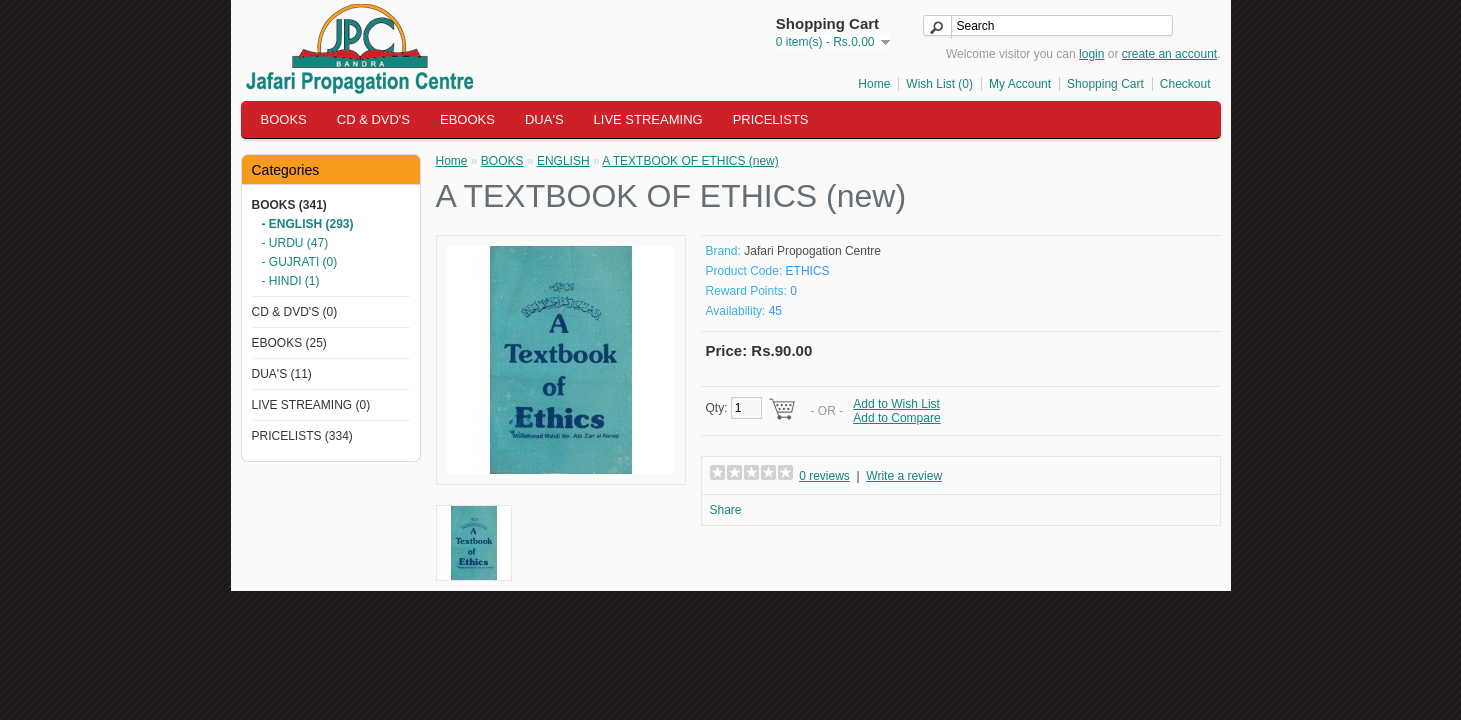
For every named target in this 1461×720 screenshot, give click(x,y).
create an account (1169, 54)
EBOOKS (467, 119)
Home (874, 84)
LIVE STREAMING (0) (311, 405)
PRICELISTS (771, 119)
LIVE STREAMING (648, 119)
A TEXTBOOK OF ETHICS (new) (690, 161)
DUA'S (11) (282, 374)
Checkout (1185, 84)
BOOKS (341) (289, 205)
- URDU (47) (295, 243)
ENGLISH (563, 161)
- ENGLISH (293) (308, 224)
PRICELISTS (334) (302, 436)
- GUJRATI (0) (300, 262)
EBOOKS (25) (289, 343)
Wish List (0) (939, 84)
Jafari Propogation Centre (812, 251)
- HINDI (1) (291, 281)
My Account (1020, 84)
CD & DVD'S (373, 119)
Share (726, 510)
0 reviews (824, 476)
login (1091, 54)
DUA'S (544, 119)
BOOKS (284, 119)
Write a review (904, 476)
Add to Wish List (896, 404)
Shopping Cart (1105, 84)
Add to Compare (896, 418)
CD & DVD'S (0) (295, 312)
